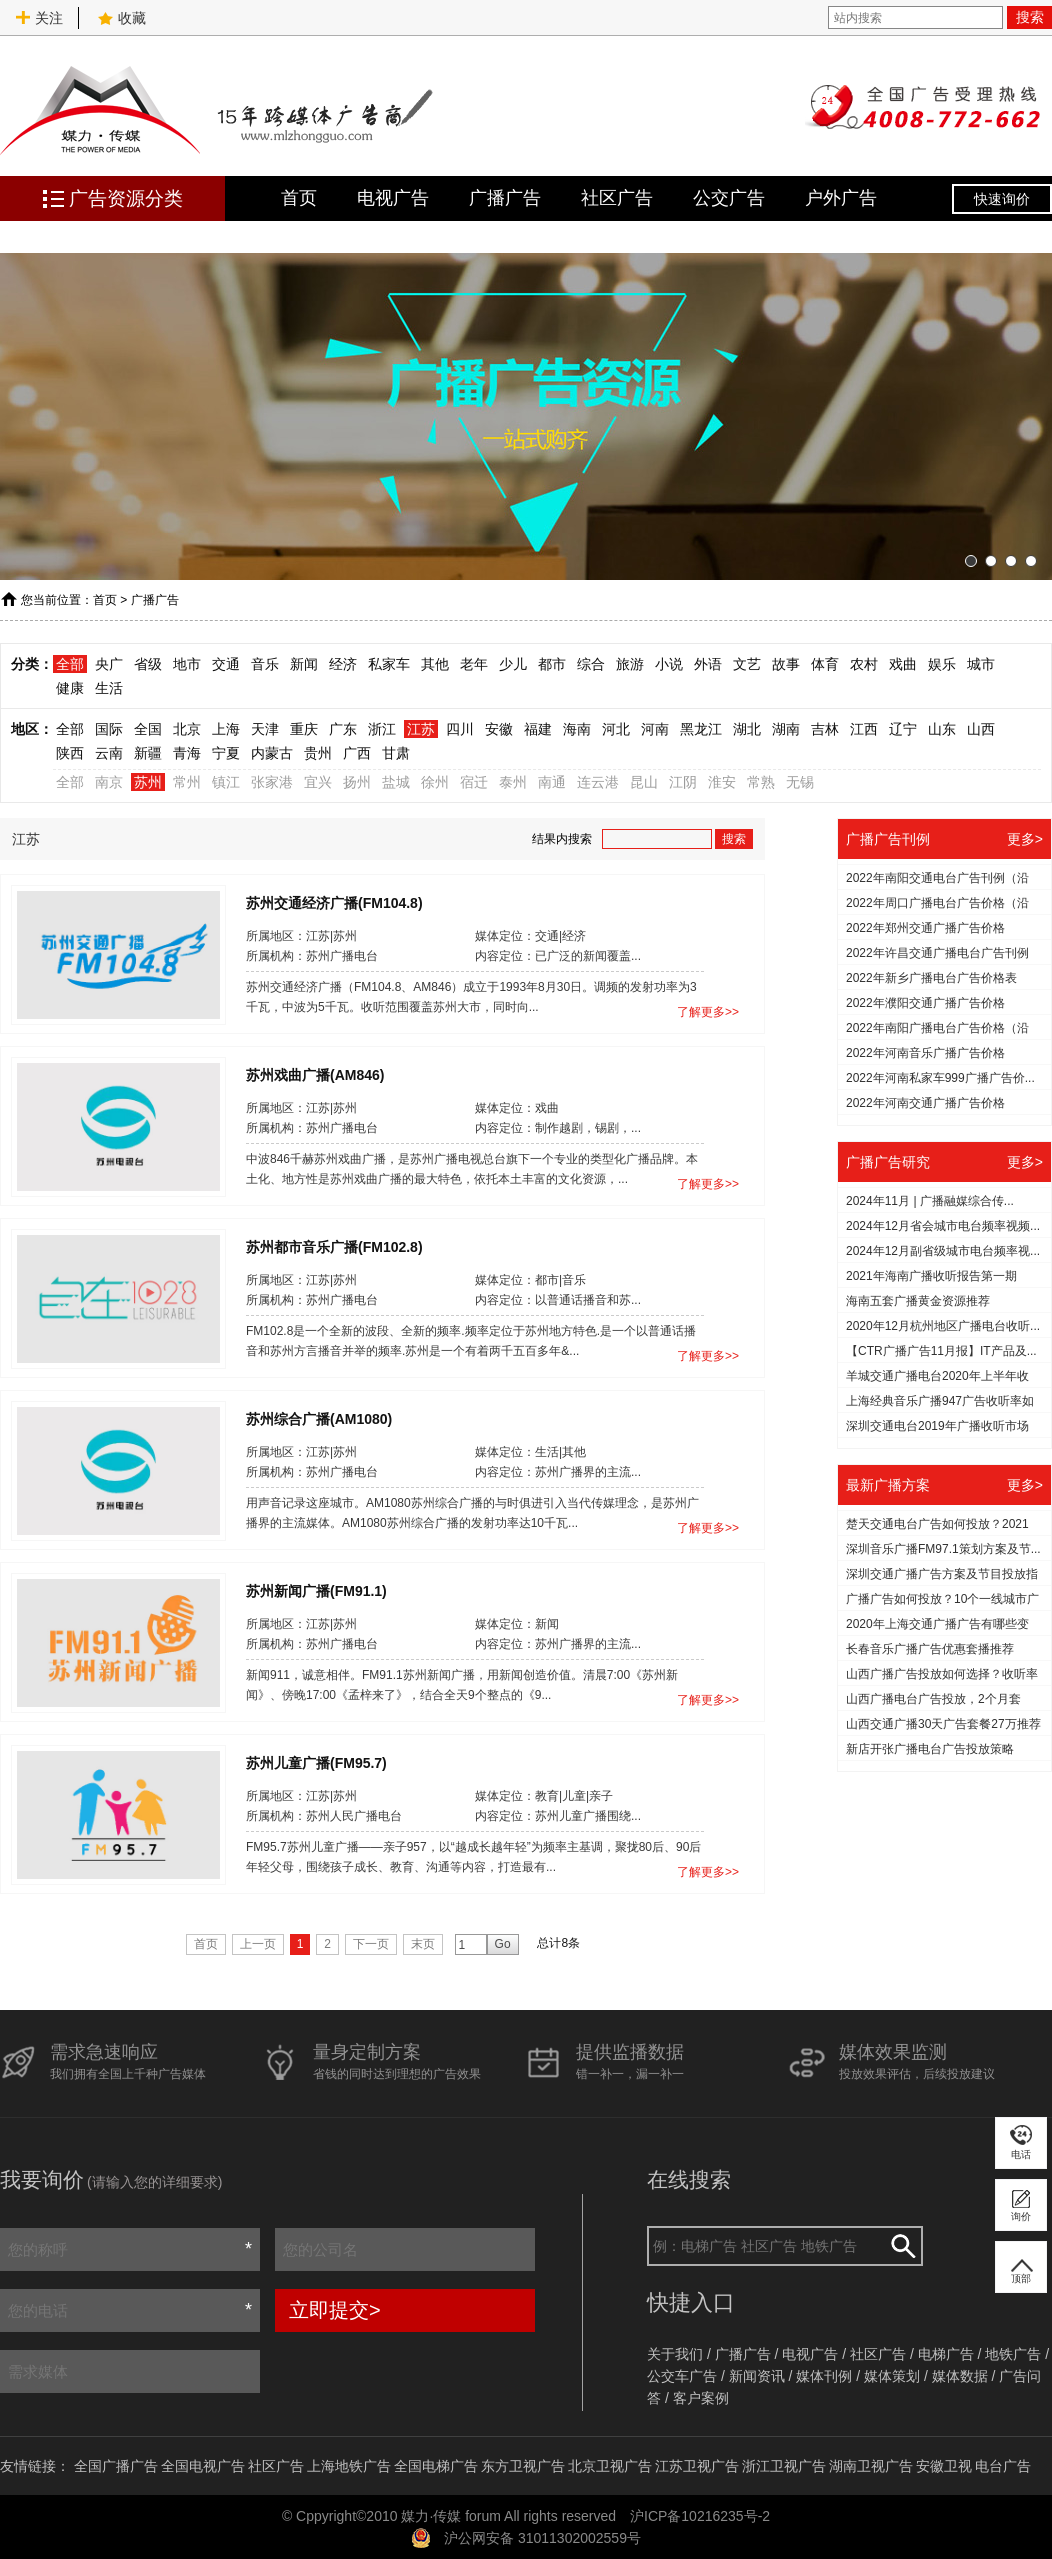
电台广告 (1003, 2466)
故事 (786, 664)
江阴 (683, 782)
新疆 (148, 753)
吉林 (825, 729)
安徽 (499, 729)
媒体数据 (960, 2376)
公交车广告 (682, 2376)
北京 (187, 729)
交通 (226, 664)
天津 (265, 729)
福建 (538, 729)
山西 (981, 729)
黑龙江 (701, 729)
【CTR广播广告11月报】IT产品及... (941, 1351)
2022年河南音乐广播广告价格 (925, 1053)
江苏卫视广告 (697, 2466)
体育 (825, 664)
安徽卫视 (944, 2466)
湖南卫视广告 (871, 2466)
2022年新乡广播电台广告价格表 (931, 978)
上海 (226, 729)
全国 (148, 729)
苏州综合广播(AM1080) (319, 1418)
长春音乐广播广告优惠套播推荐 (930, 1649)
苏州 (148, 782)
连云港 (598, 782)
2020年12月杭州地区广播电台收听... (943, 1326)
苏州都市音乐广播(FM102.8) (334, 1246)
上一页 (258, 1944)
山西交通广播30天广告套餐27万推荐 (943, 1724)
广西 (357, 753)
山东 (942, 729)
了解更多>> (708, 1012)
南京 (109, 782)
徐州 (435, 782)
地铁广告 (1013, 2354)
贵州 (318, 753)
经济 (343, 664)
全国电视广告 (203, 2466)
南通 (552, 782)
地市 (187, 664)
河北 (616, 729)
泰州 (513, 782)
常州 (187, 782)
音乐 (265, 664)
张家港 (272, 782)
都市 (552, 664)
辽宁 (903, 729)
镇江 (226, 782)
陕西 (70, 753)
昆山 (644, 782)
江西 (864, 729)
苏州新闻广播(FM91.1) (316, 1590)
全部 (70, 664)
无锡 (800, 782)
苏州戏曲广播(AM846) (315, 1074)
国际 (109, 729)
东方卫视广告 (523, 2466)
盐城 (396, 782)
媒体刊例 (824, 2376)
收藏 (122, 18)
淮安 (722, 782)
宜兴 (318, 782)
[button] (971, 561)
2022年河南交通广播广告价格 (925, 1103)
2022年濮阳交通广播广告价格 (925, 1003)
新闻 (304, 664)
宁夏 (226, 753)
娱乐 (942, 664)
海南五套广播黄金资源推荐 (918, 1301)
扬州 (357, 782)
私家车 (389, 664)
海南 (577, 729)
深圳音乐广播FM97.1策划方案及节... (943, 1549)
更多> (1025, 839)
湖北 (747, 729)
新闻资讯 (757, 2376)
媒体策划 (892, 2376)
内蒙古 (272, 753)
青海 (187, 753)
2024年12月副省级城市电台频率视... (943, 1251)
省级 (148, 664)
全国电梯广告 (436, 2466)
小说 (669, 664)
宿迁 (474, 782)
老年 (474, 664)
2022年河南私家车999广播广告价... (940, 1078)
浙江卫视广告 (784, 2466)
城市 (981, 664)
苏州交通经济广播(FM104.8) (334, 902)
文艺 (747, 664)
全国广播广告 (116, 2466)
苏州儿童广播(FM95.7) (316, 1762)
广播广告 (505, 198)
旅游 (630, 664)
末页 (423, 1944)
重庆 (304, 729)
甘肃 (396, 753)
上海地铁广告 (349, 2466)
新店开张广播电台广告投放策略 (930, 1749)
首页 (299, 198)
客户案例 (701, 2398)
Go (503, 1944)
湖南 (786, 729)
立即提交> (335, 2310)
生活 (109, 688)
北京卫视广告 (610, 2466)
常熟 (761, 782)
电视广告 (393, 198)
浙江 (382, 729)
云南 (109, 753)
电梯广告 (946, 2354)
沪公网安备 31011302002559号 (542, 2538)
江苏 (421, 729)
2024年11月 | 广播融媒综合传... (930, 1201)
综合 (591, 664)
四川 (460, 729)
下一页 (371, 1944)
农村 (864, 664)
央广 (109, 664)
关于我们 (675, 2354)
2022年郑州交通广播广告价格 (925, 928)
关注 (39, 18)
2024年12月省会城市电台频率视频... (943, 1226)
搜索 (1030, 17)
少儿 (513, 664)
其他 (435, 664)
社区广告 (617, 198)
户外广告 (841, 198)
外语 (708, 664)
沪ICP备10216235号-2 (700, 2516)
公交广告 (729, 198)
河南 (655, 729)
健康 (70, 688)
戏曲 (903, 664)
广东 (343, 729)
